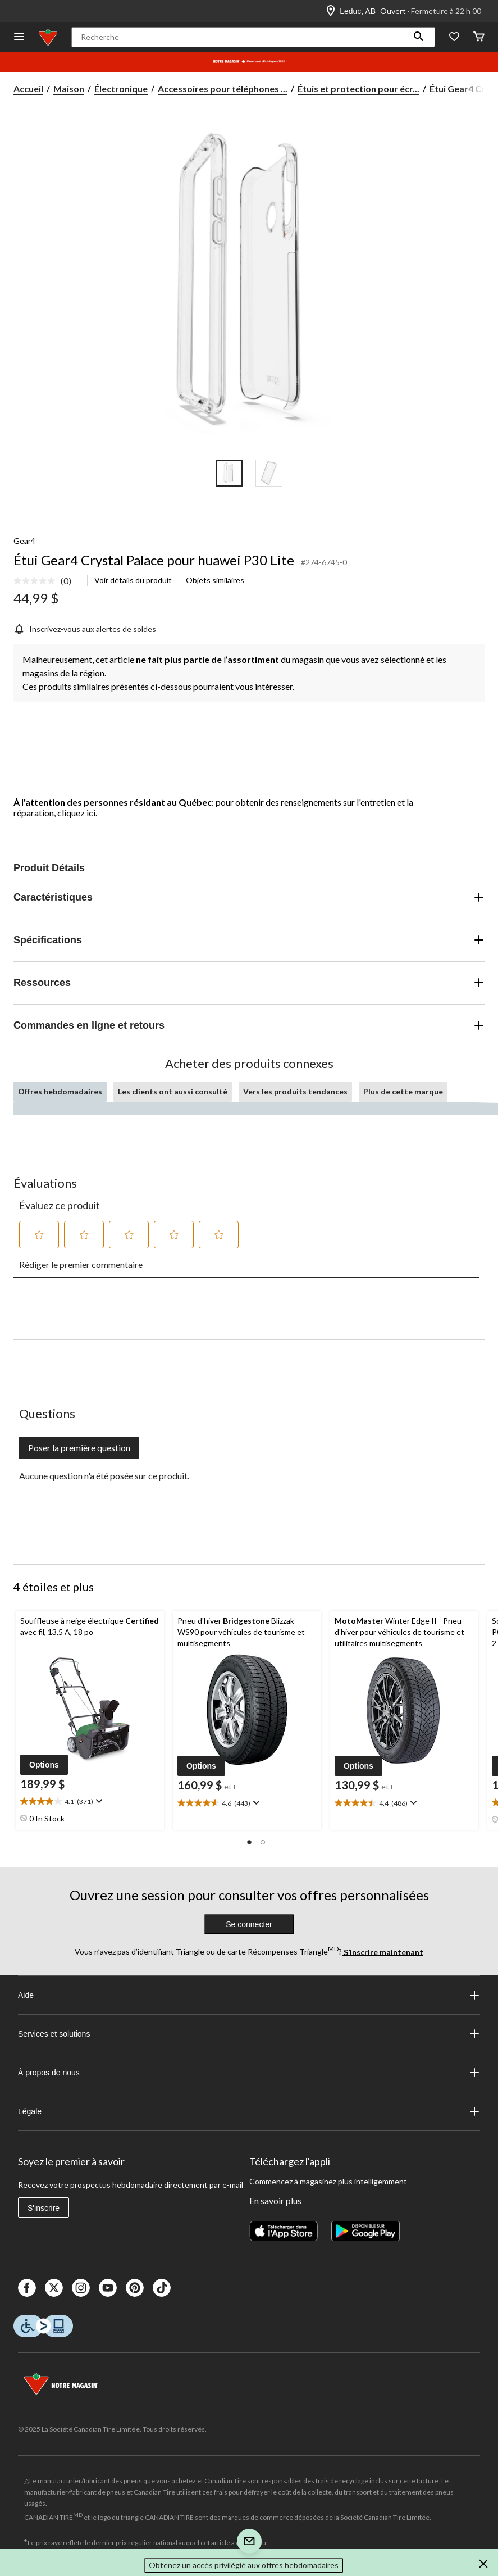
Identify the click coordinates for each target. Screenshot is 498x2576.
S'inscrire (44, 2208)
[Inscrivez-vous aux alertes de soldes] (84, 628)
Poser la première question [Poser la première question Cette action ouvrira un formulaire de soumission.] (79, 1447)
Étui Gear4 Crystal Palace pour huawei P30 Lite (153, 560)
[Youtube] (108, 2288)
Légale (249, 2111)
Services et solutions (249, 2033)
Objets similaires (215, 580)
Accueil (28, 88)
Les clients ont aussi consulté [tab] (172, 1091)
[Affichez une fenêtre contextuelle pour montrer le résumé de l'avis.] (98, 1801)
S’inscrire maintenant (382, 1951)
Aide (249, 1995)
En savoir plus (275, 2200)
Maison (68, 88)
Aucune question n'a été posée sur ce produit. (104, 1475)
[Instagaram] (81, 2288)
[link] (46, 581)
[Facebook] (27, 2288)
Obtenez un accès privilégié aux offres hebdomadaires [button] (244, 2565)
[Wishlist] (454, 37)
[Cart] (479, 37)
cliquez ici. (77, 812)
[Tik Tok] (162, 2288)
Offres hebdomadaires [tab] (60, 1091)
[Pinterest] (135, 2288)
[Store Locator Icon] (330, 11)
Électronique (121, 88)
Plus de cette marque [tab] (403, 1091)
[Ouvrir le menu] (19, 37)
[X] (54, 2288)
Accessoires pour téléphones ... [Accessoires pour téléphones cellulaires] (222, 88)
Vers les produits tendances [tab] (295, 1091)
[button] (419, 37)
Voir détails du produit (133, 580)
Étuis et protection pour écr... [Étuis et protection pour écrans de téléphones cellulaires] (358, 88)
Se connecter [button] (249, 1924)
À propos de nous (249, 2072)
